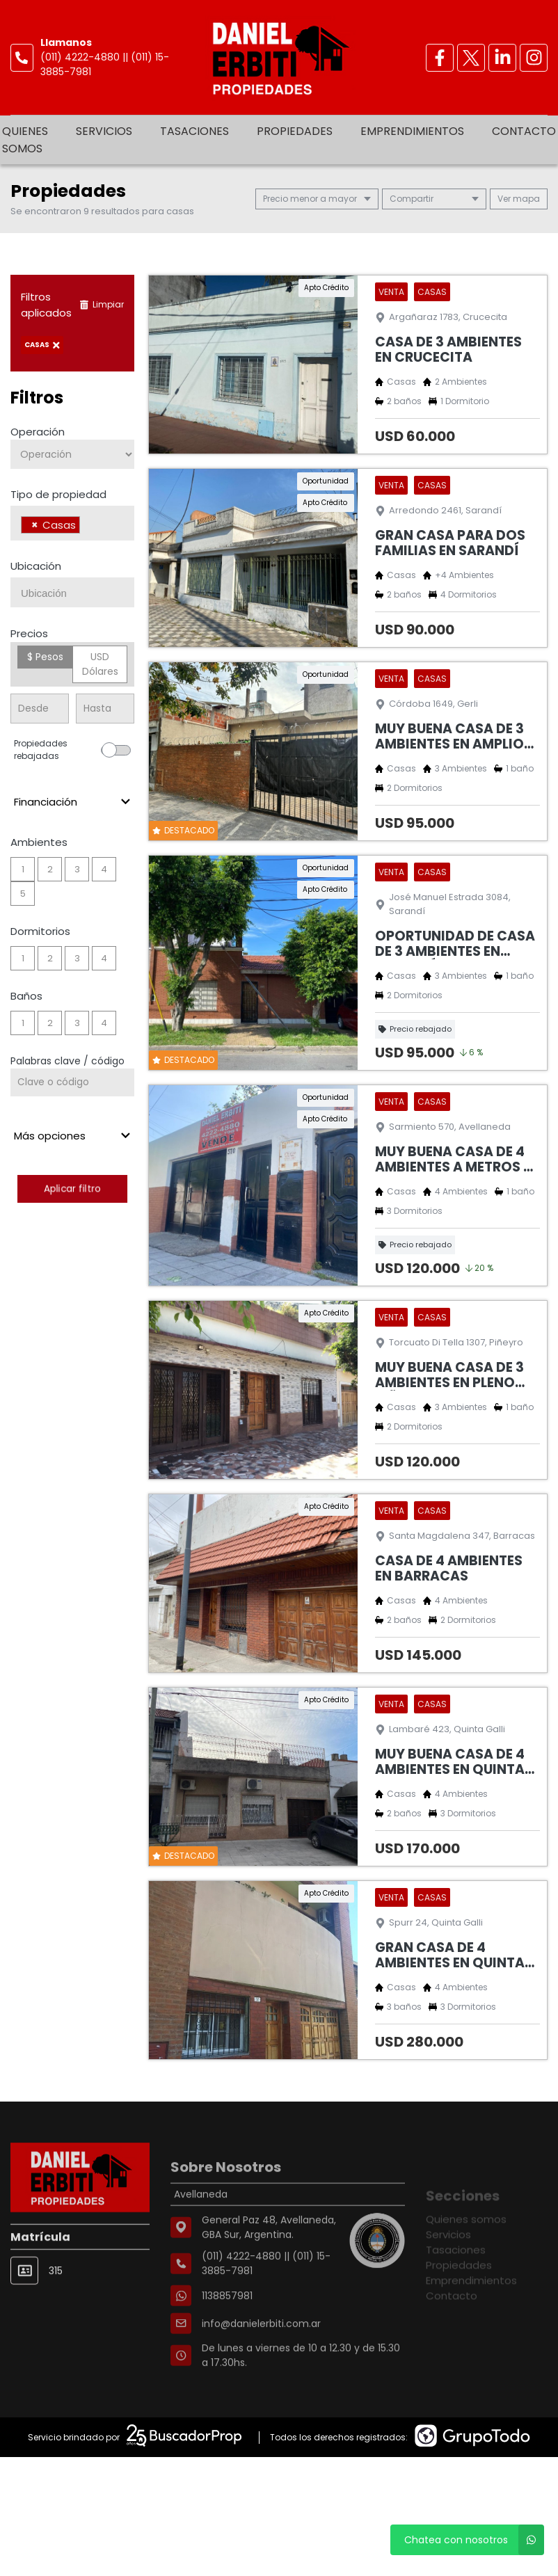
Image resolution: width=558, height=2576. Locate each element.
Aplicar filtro (72, 1188)
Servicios (104, 131)
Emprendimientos (412, 131)
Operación (37, 431)
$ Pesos (45, 657)
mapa (518, 199)
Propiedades (295, 131)
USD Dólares (100, 664)
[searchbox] (87, 526)
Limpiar (101, 304)
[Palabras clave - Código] (72, 1082)
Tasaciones (194, 131)
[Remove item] (35, 525)
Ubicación (35, 566)
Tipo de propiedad (58, 494)
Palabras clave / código (67, 1061)
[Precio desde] (39, 708)
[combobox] (72, 523)
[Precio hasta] (105, 708)
